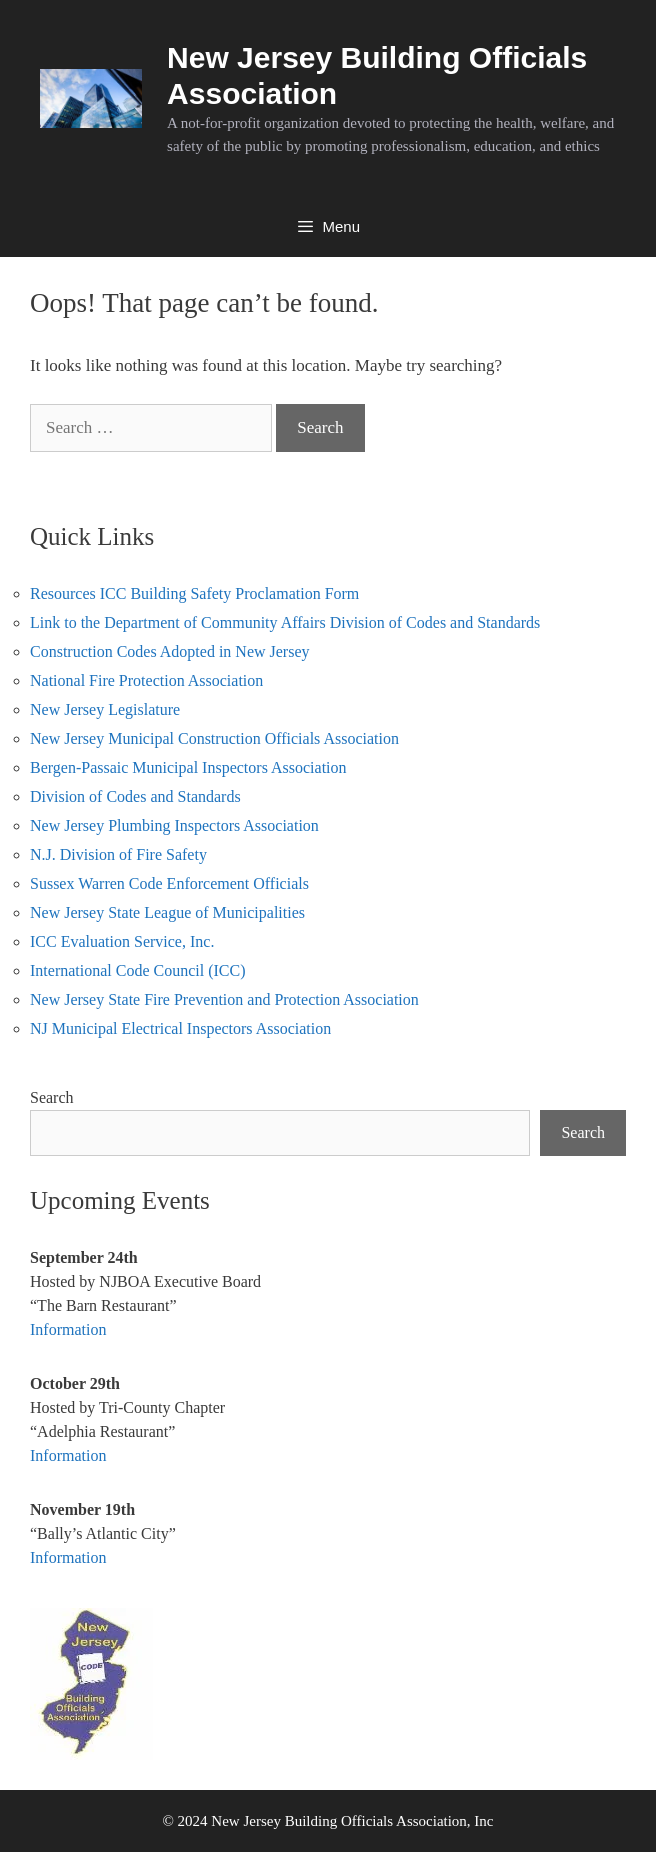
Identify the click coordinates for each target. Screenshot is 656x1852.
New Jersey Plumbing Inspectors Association (174, 825)
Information (68, 1329)
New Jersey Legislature (105, 709)
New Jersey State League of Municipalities (167, 912)
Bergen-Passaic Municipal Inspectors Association (188, 767)
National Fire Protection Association (146, 680)
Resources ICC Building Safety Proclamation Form (194, 593)
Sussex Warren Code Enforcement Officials (169, 883)
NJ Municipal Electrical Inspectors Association (180, 1028)
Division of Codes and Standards (135, 796)
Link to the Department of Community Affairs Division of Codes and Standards (285, 622)
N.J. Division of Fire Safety (118, 854)
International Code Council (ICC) (138, 970)
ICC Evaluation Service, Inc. (122, 941)
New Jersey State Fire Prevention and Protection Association (224, 999)
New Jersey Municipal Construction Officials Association (214, 738)
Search (52, 1097)
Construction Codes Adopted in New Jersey (170, 651)
